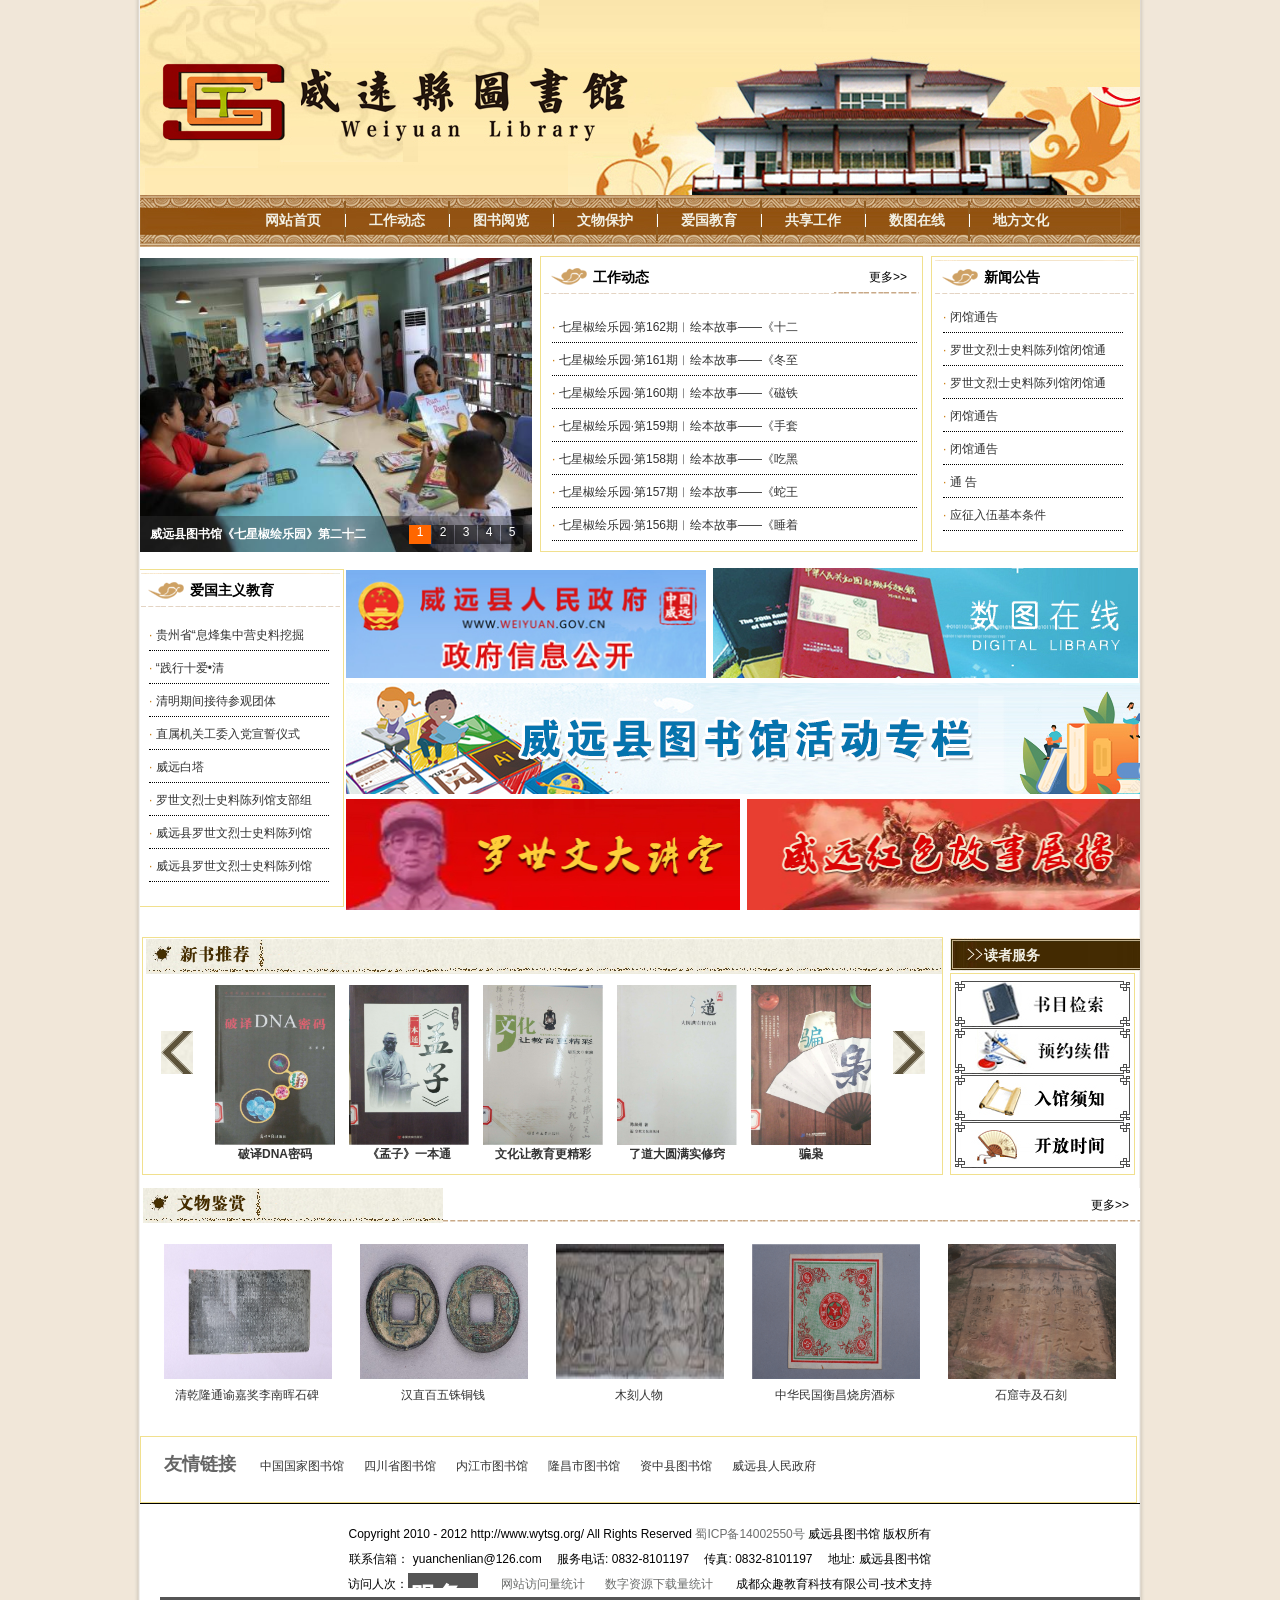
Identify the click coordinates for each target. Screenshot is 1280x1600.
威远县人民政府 (774, 1466)
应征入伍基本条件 (998, 515)
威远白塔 (180, 767)
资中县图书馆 (676, 1466)
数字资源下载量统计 (659, 1584)
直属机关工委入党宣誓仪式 (228, 734)
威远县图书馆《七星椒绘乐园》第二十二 (258, 534)
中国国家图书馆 (302, 1466)
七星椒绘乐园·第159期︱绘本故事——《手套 (678, 426)
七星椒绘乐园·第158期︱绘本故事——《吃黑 (678, 459)
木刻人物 (639, 1395)
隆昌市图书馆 (584, 1466)
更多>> (888, 277)
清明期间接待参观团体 (216, 701)
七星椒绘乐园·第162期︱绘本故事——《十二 (678, 327)
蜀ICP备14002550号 (749, 1534)
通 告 (963, 482)
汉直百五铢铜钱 (443, 1395)
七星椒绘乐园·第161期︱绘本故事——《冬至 (678, 360)
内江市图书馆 (492, 1466)
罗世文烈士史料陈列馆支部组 (234, 800)
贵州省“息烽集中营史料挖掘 (230, 635)
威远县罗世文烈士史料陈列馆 (234, 833)
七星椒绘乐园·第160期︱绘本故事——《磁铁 (678, 393)
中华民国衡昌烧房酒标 (835, 1395)
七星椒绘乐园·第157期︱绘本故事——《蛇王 (678, 492)
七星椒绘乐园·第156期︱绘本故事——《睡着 (678, 525)
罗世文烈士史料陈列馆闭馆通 (1028, 350)
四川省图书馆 (400, 1466)
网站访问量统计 (543, 1584)
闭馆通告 (974, 317)
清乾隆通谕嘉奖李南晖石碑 (247, 1395)
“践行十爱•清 (190, 668)
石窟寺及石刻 (1031, 1395)
